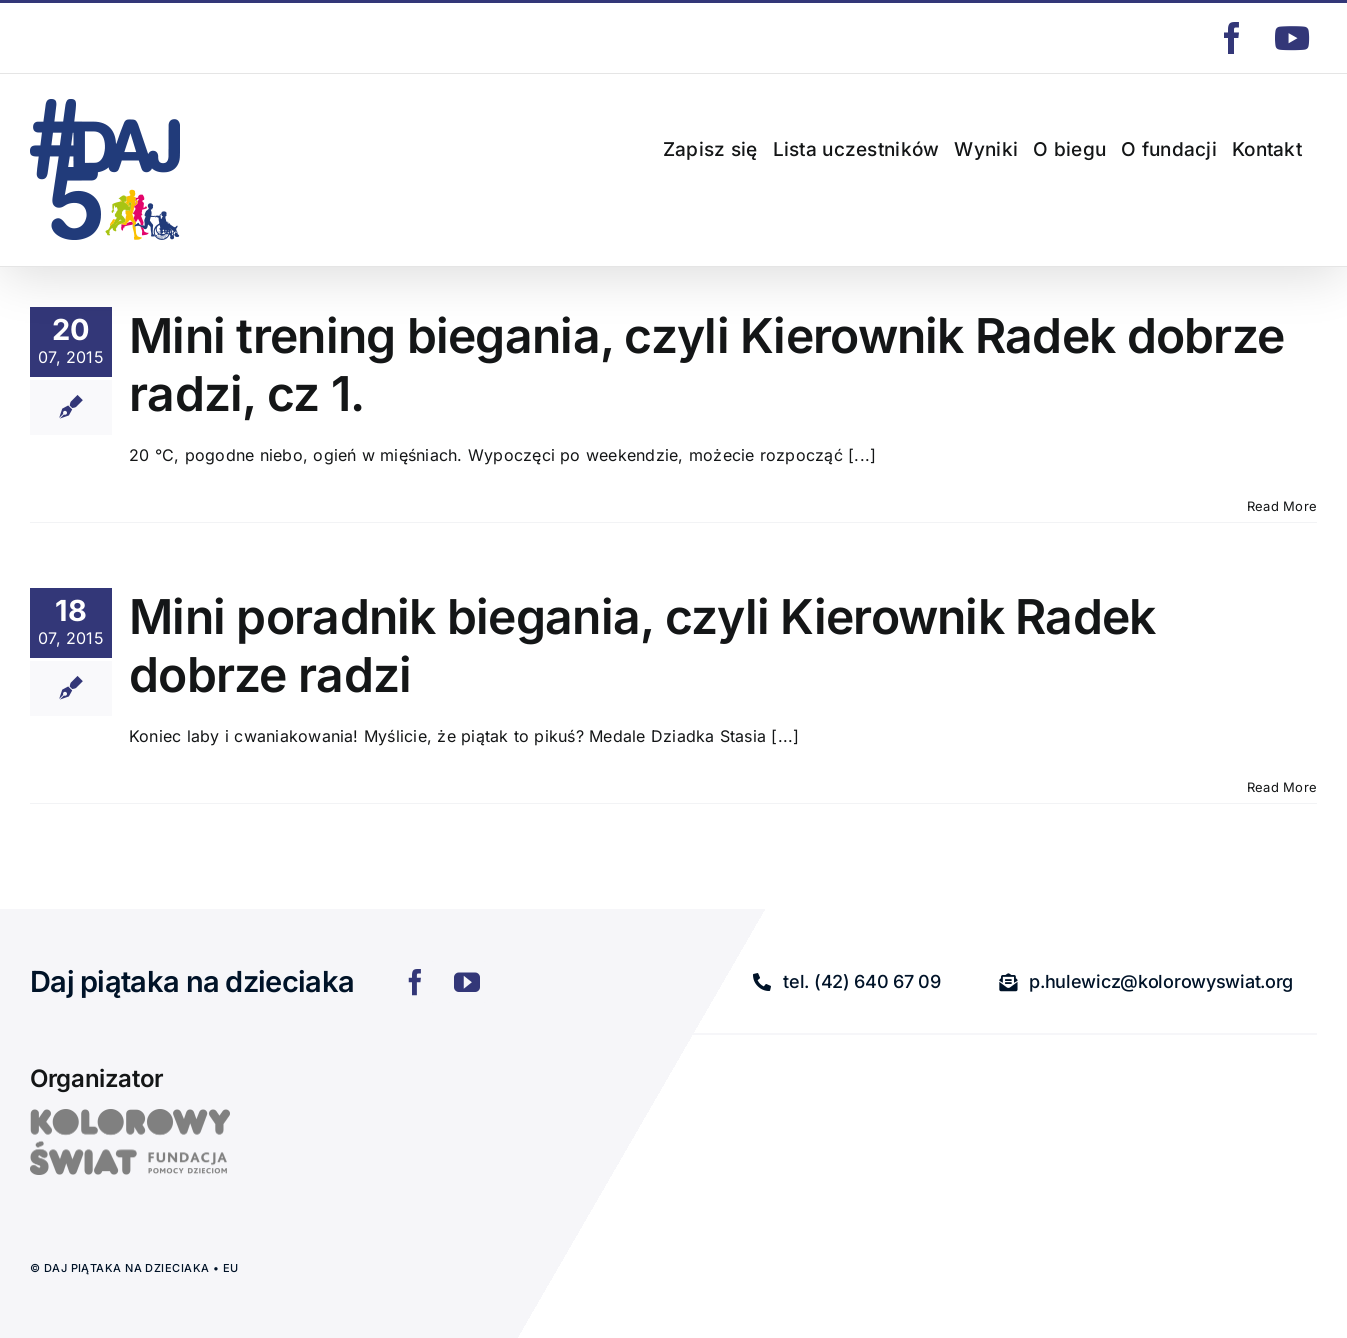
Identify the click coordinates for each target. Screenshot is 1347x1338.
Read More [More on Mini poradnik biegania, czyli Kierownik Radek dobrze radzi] (1282, 787)
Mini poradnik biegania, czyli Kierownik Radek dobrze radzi (642, 645)
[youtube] (467, 982)
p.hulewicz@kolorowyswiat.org (122, 37)
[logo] (130, 1117)
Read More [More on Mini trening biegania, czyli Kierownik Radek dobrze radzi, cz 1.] (1282, 506)
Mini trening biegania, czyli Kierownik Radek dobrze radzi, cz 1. (706, 364)
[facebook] (415, 982)
